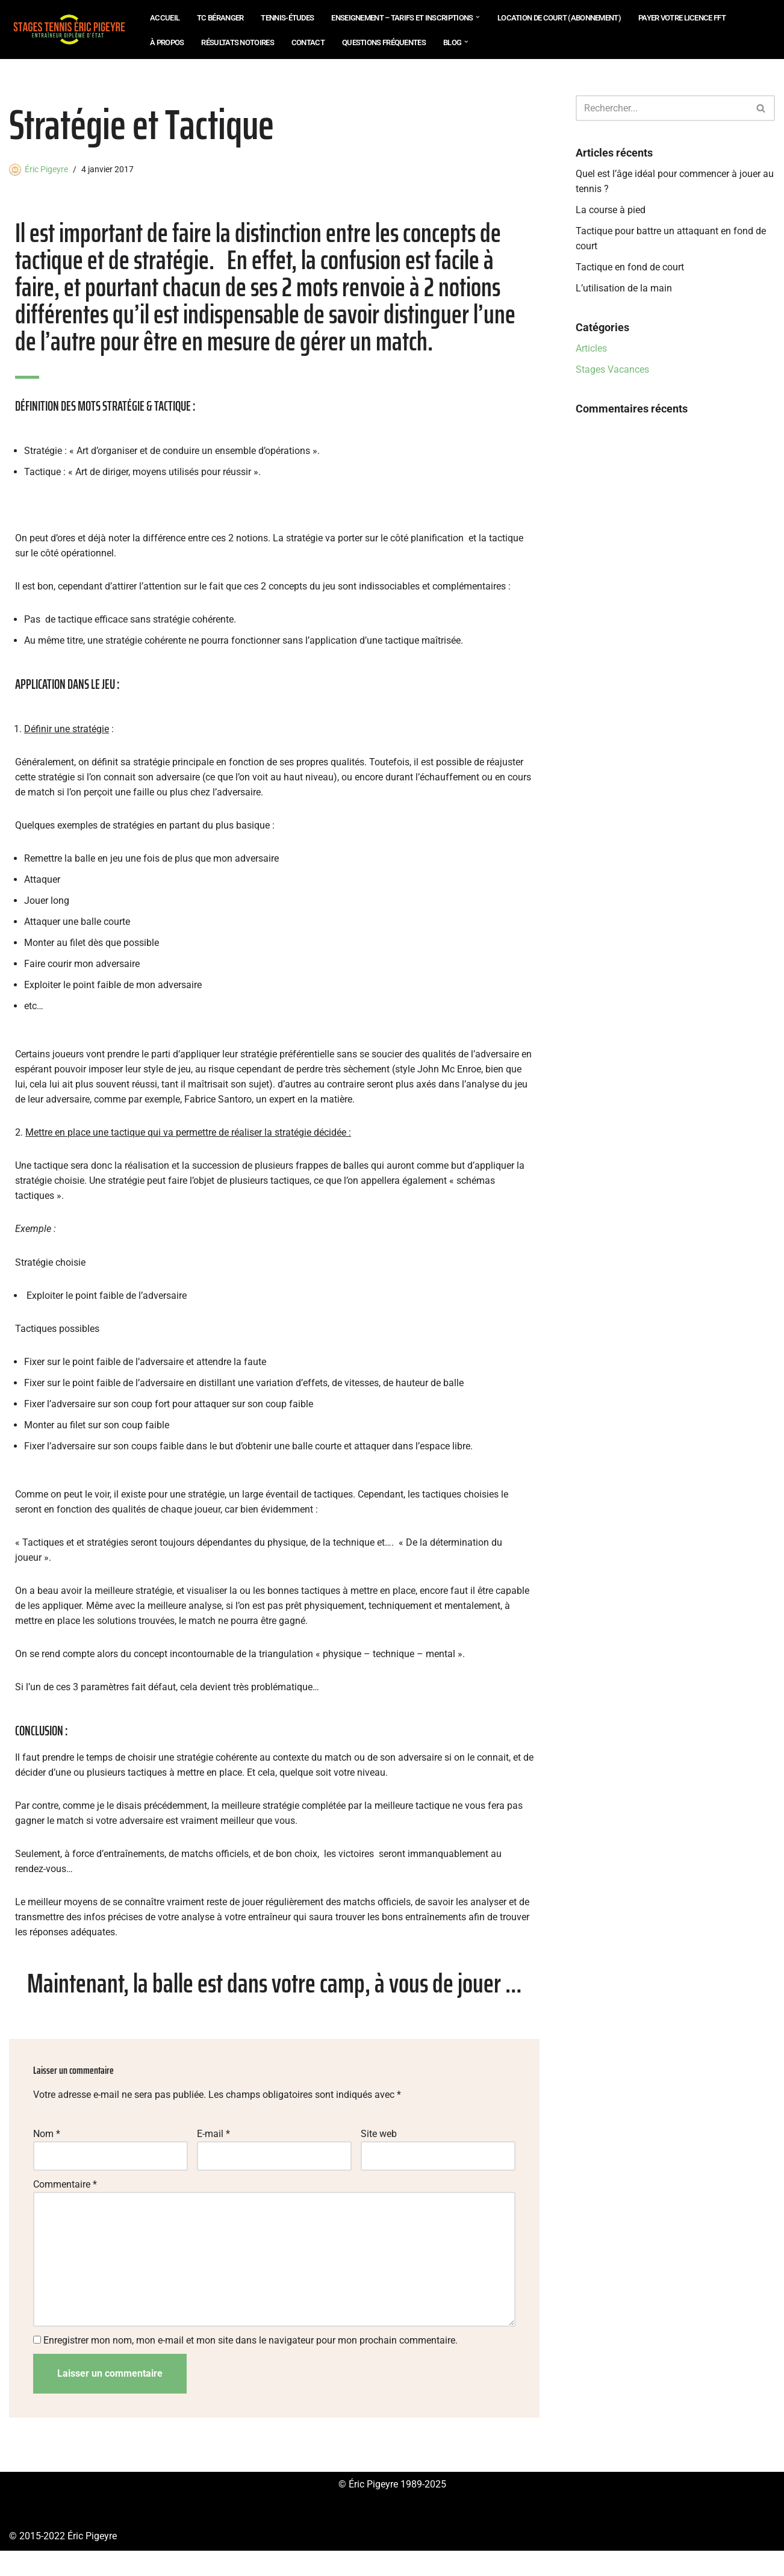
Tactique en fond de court (630, 269)
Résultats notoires (237, 42)
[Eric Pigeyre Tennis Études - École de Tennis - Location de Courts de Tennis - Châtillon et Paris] (69, 29)
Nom (46, 2155)
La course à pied (611, 211)
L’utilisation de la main (624, 290)
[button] (478, 17)
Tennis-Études (287, 17)
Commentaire (65, 2206)
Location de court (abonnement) (559, 17)
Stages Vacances (612, 373)
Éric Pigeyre (46, 169)
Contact (308, 42)
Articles (591, 351)
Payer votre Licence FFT (682, 17)
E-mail (213, 2155)
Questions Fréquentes (384, 42)
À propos (167, 42)
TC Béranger (220, 17)
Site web (379, 2155)
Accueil (164, 17)
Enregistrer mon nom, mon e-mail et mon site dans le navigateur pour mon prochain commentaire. (250, 2365)
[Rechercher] (662, 108)
